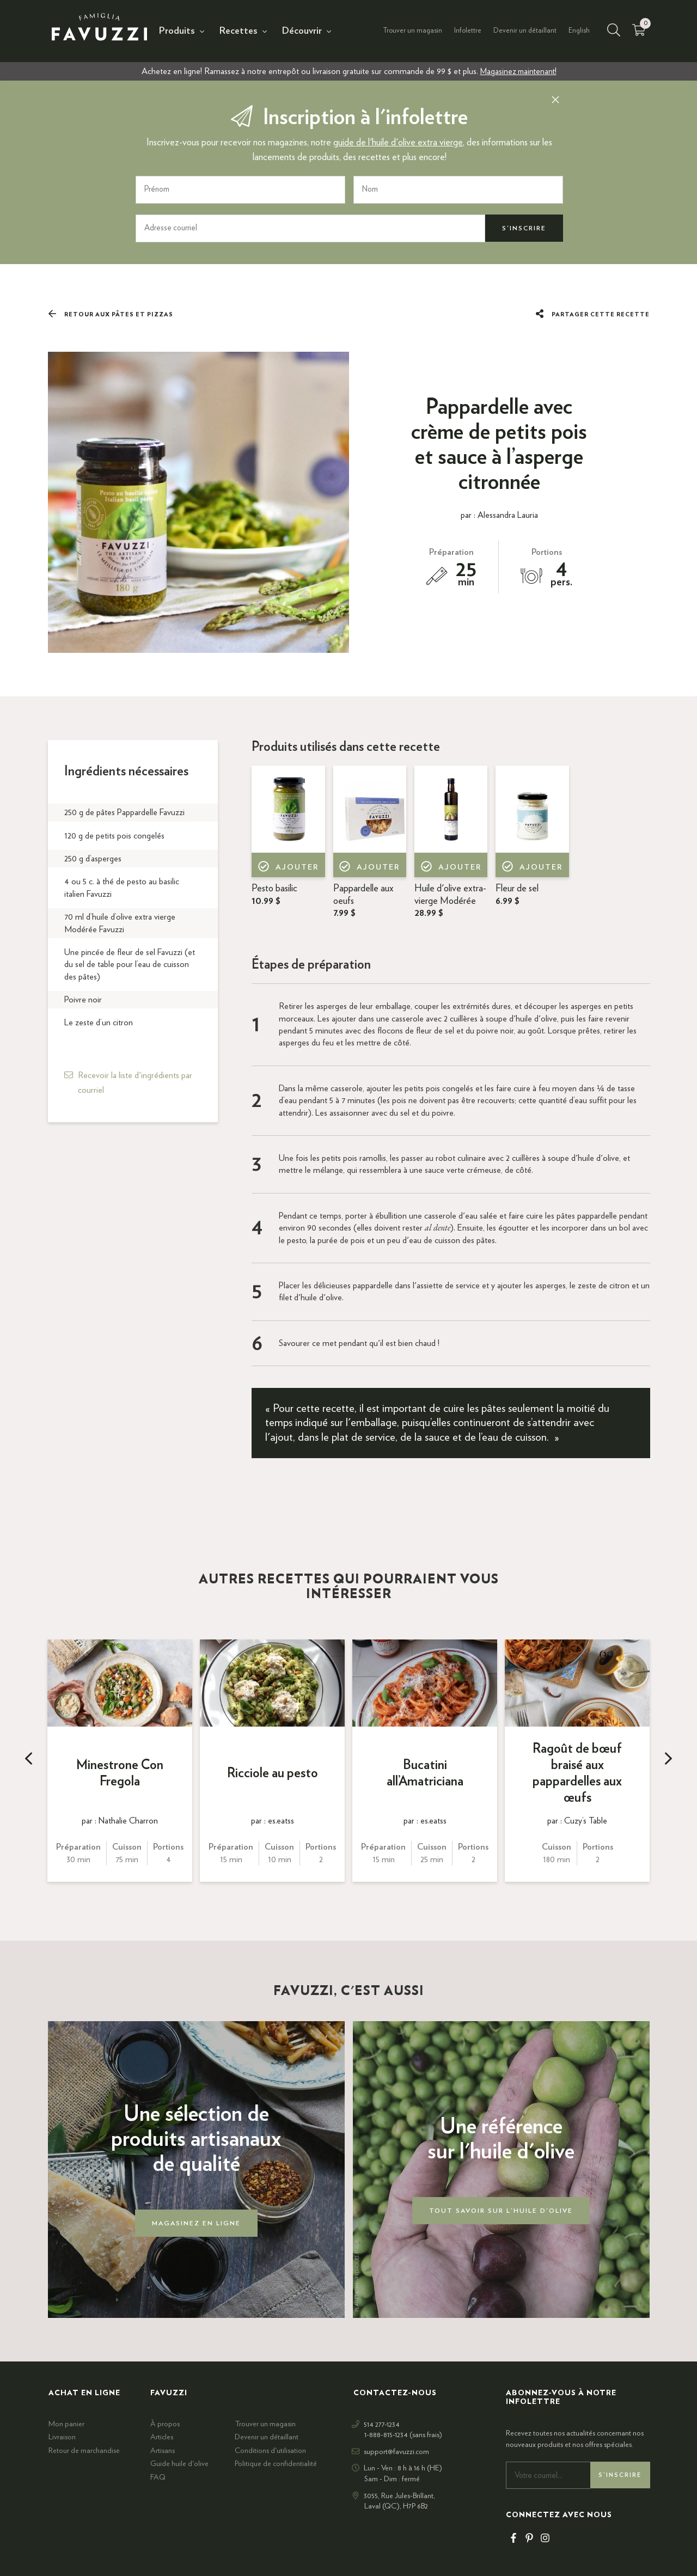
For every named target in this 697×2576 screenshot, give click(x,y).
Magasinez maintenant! (518, 71)
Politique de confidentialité (276, 2464)
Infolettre (467, 30)
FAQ (158, 2477)
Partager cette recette (592, 314)
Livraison (62, 2437)
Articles (161, 2437)
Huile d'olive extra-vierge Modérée (450, 901)
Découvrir (302, 31)
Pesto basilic (274, 895)
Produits (177, 31)
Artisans (162, 2451)
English (579, 30)
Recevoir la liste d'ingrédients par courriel (135, 1082)
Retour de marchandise (84, 2451)
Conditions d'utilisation (270, 2451)
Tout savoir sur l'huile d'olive (501, 2210)
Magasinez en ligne (196, 2223)
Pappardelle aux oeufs (363, 901)
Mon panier (66, 2423)
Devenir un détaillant (525, 30)
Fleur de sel (517, 895)
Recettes (238, 31)
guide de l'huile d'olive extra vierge (398, 143)
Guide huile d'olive (179, 2464)
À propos (165, 2423)
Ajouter (288, 868)
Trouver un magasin (412, 30)
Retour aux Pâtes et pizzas (110, 314)
